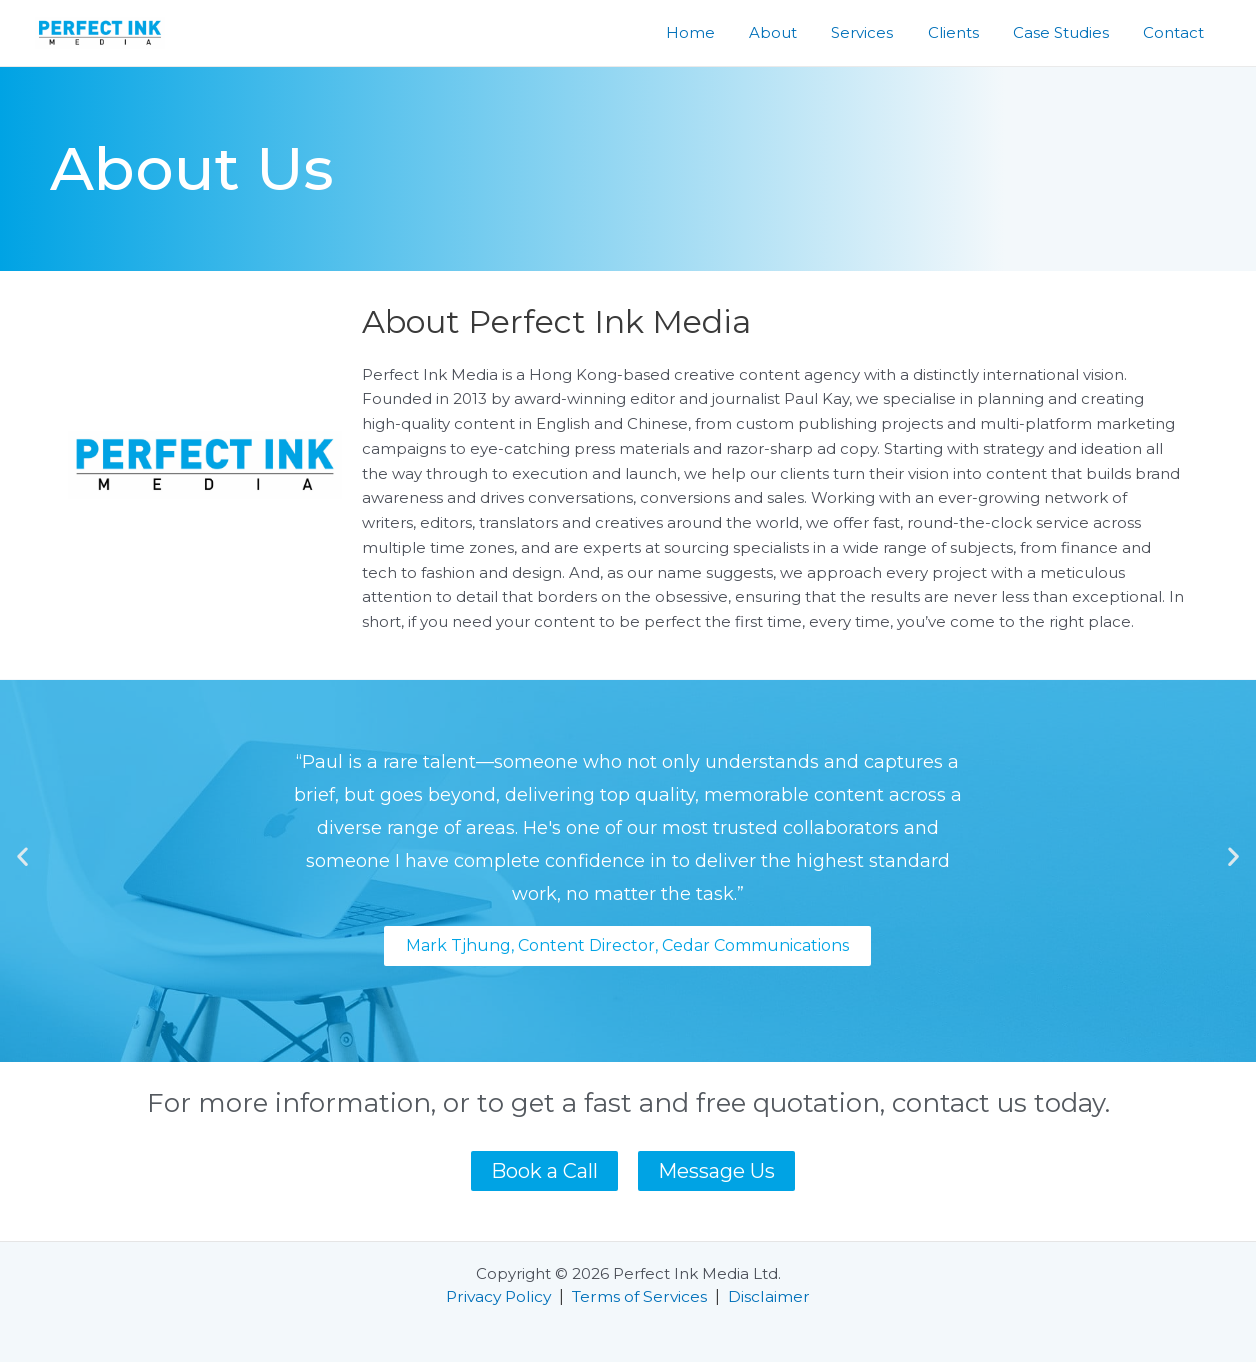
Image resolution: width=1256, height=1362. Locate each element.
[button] (22, 855)
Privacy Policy (497, 1296)
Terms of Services (642, 1296)
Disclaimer (774, 1296)
